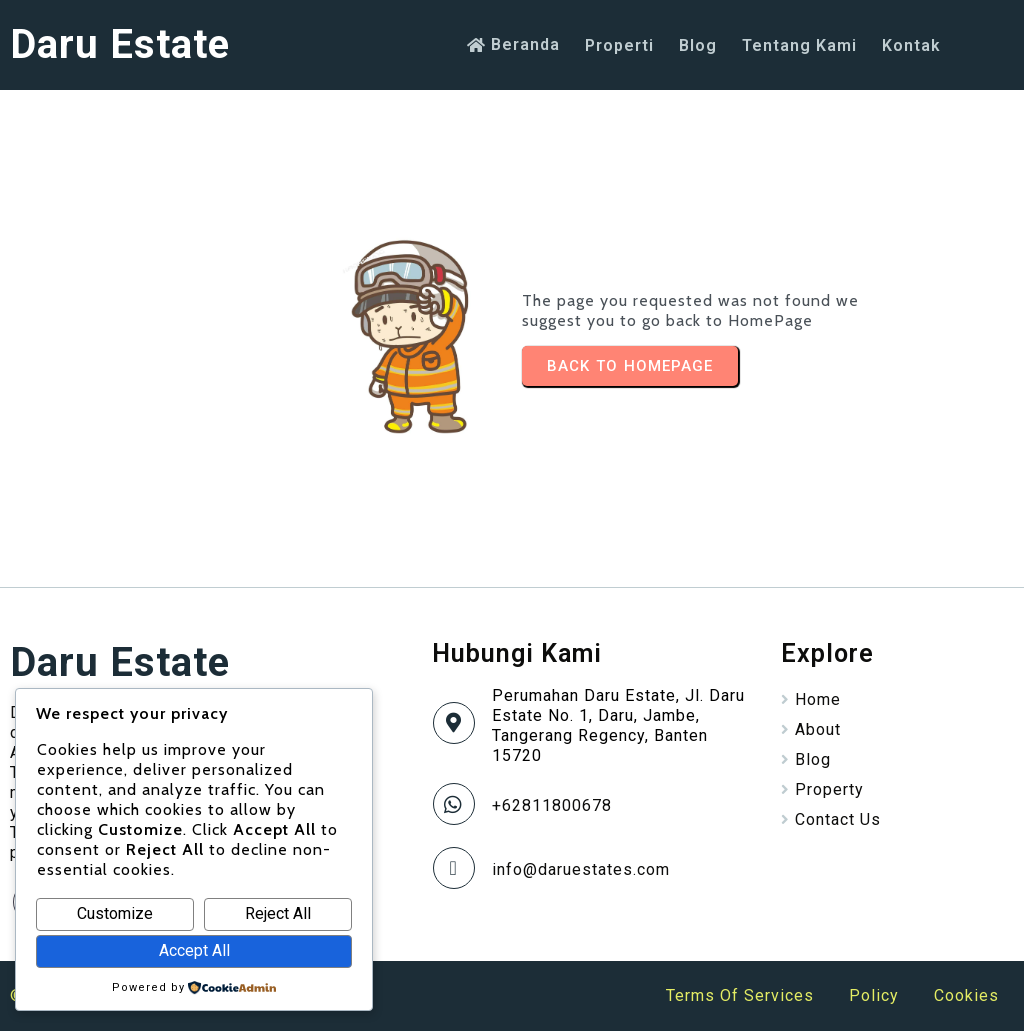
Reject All (278, 913)
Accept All (194, 950)
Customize (115, 913)
